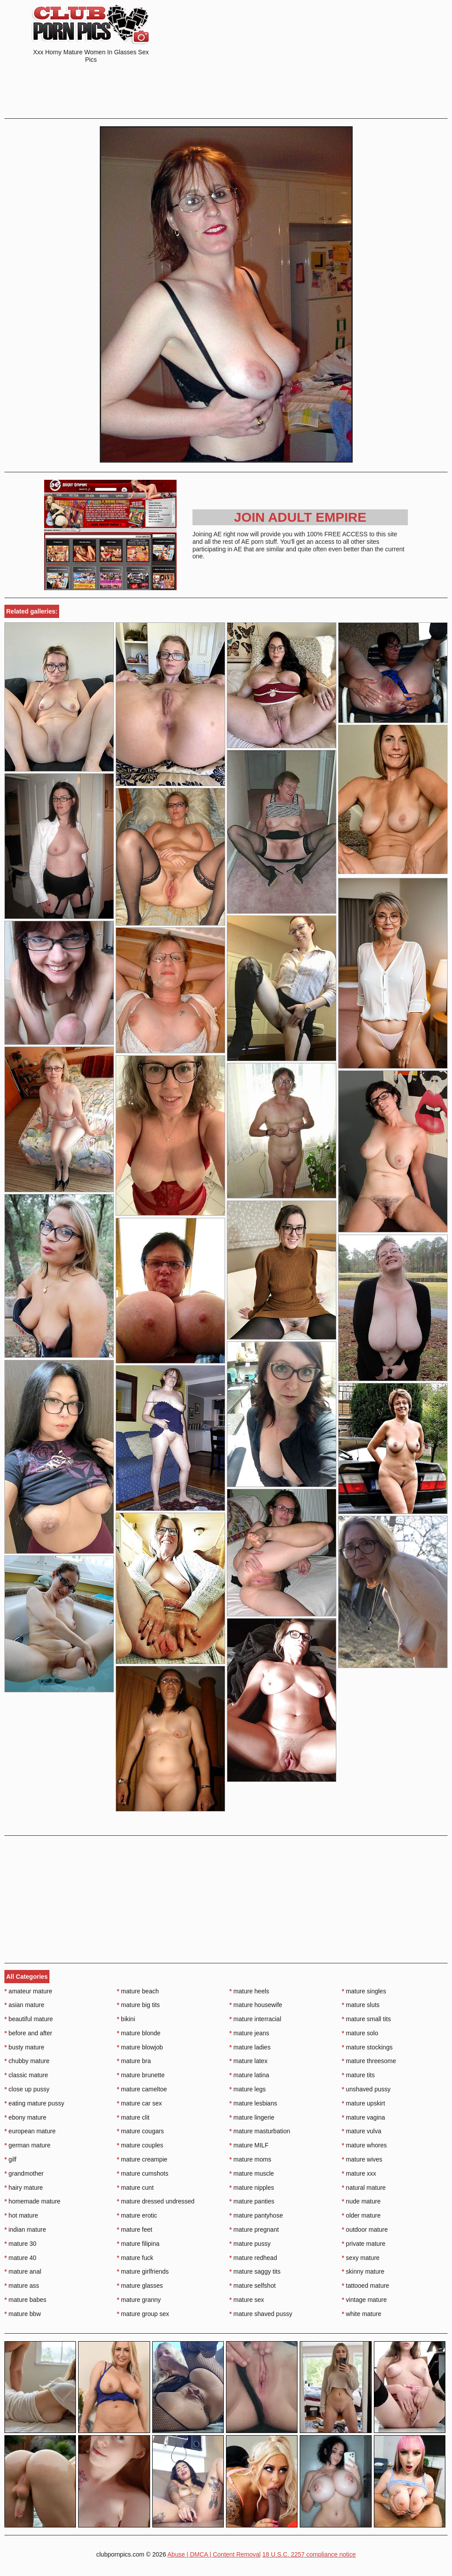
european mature (30, 2131)
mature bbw (22, 2313)
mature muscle (252, 2173)
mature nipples (252, 2187)
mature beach (138, 1991)
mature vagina (363, 2117)
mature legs (248, 2089)
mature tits (358, 2075)
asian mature (24, 2004)
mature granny (139, 2299)
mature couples (140, 2145)
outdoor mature (365, 2229)
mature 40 (20, 2257)
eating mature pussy (34, 2103)
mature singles (364, 1991)
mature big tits (138, 2004)
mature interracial (256, 2018)
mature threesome (369, 2060)
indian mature (25, 2229)
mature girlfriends (143, 2271)
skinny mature (363, 2271)
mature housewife (256, 2004)
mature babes (25, 2299)
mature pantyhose (256, 2215)
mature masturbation (260, 2131)
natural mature (364, 2187)
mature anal (22, 2271)
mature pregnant (254, 2229)
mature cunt (135, 2187)
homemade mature (32, 2201)
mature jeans (249, 2033)
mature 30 (20, 2243)
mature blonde (139, 2033)
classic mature (26, 2075)
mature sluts (361, 2004)
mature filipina (138, 2243)
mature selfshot (253, 2285)
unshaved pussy (366, 2089)
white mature (361, 2313)
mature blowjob (140, 2047)
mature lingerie (252, 2117)
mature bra (134, 2060)
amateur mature (28, 1991)
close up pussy (26, 2089)
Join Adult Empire (300, 517)
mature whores (364, 2145)
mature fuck (135, 2257)
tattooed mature (365, 2285)
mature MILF (249, 2145)
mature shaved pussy (261, 2313)
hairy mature (23, 2187)
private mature (363, 2243)
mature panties (252, 2201)
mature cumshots (143, 2173)
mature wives (362, 2159)
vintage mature (364, 2299)
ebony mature (25, 2117)
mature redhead (253, 2257)
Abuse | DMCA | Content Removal (213, 2554)
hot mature (21, 2215)
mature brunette (141, 2075)
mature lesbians (253, 2103)
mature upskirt (363, 2103)
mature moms (250, 2159)
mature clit (133, 2117)
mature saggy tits (255, 2271)
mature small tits (366, 2018)
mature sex (247, 2299)
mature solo (360, 2033)
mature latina (249, 2075)
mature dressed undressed (156, 2201)
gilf (10, 2159)
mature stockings (367, 2047)
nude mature (361, 2201)
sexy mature (361, 2257)
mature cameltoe (142, 2089)
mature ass (21, 2285)
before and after (28, 2033)
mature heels (249, 1991)
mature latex (248, 2060)
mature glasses (140, 2285)
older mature (361, 2215)
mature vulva (361, 2131)
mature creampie (142, 2159)
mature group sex (143, 2313)
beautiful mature (28, 2018)
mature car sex (139, 2103)
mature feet (134, 2229)
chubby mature (26, 2060)
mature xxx (359, 2173)
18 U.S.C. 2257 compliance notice (309, 2554)
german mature (27, 2145)
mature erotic (137, 2215)
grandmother (24, 2173)
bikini (126, 2018)
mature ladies (250, 2047)
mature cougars (140, 2131)
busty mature (24, 2047)
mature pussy (250, 2243)
